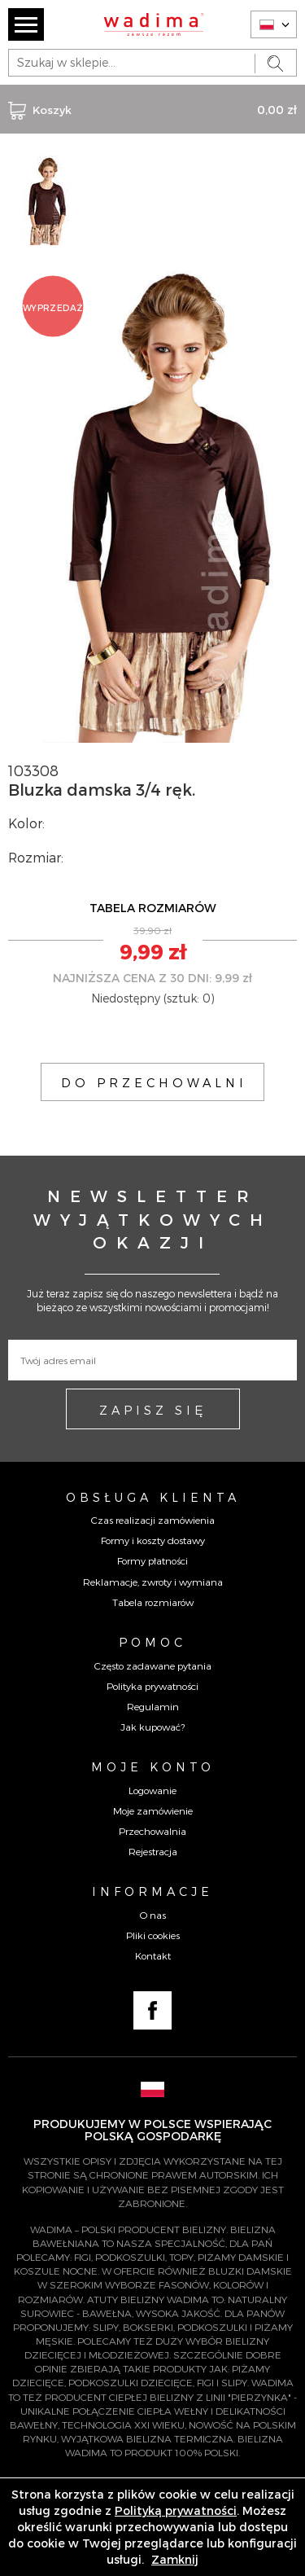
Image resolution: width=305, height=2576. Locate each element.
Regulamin (153, 1706)
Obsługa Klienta (153, 1497)
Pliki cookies (153, 1935)
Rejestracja (153, 1851)
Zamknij (174, 2559)
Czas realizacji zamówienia (153, 1519)
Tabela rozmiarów (153, 1602)
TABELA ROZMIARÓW (152, 908)
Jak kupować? (152, 1726)
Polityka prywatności (152, 1686)
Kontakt (153, 1955)
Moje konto (153, 1766)
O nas (153, 1914)
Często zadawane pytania (152, 1665)
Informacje (152, 1891)
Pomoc (152, 1642)
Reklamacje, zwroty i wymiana (153, 1581)
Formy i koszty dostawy (153, 1540)
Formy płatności (152, 1560)
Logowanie (152, 1790)
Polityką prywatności (176, 2510)
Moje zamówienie (153, 1810)
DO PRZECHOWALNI (154, 1082)
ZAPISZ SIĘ (153, 1409)
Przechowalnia (152, 1831)
